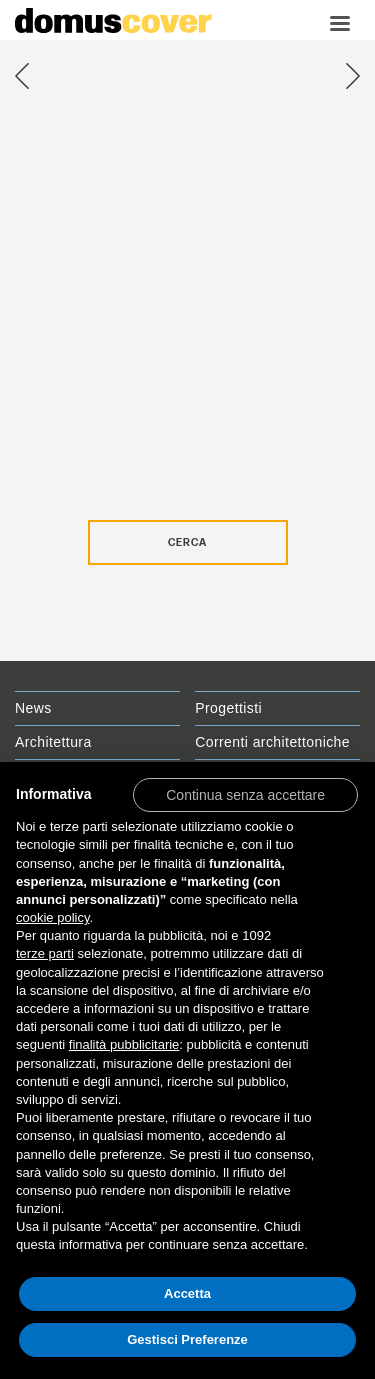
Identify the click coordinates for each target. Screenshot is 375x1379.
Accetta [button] (187, 1293)
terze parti (45, 953)
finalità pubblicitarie (124, 1044)
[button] (245, 794)
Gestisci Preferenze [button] (187, 1339)
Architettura (53, 742)
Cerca (187, 543)
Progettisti (228, 708)
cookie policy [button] (52, 917)
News (33, 708)
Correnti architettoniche (272, 742)
